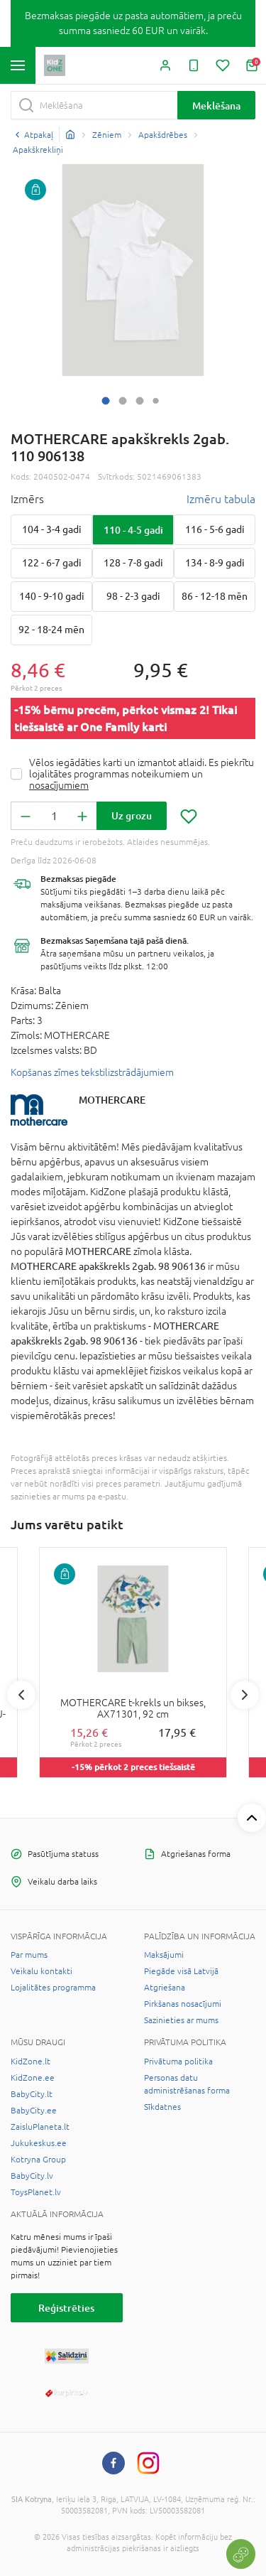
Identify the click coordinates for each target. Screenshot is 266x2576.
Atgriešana (164, 1988)
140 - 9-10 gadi (51, 596)
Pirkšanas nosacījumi (182, 2004)
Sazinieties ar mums (181, 2020)
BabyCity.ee (34, 2111)
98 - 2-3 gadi (133, 596)
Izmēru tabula (221, 498)
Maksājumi (164, 1955)
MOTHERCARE (112, 1100)
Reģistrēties (66, 2308)
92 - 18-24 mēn (51, 629)
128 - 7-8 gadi (133, 562)
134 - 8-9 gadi (215, 562)
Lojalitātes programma (53, 1988)
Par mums (29, 1955)
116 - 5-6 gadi (215, 529)
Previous (21, 1695)
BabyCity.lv (32, 2176)
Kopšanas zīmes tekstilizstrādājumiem (92, 1072)
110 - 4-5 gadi (133, 530)
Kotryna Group (38, 2160)
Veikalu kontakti (41, 1971)
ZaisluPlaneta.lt (40, 2127)
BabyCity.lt (31, 2094)
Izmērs (27, 498)
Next (245, 1695)
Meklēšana (216, 105)
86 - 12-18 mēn (215, 596)
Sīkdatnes (162, 2107)
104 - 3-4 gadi (52, 529)
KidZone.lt (30, 2061)
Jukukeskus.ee (39, 2143)
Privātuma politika (178, 2061)
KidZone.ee (33, 2078)
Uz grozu (131, 815)
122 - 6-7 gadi (52, 562)
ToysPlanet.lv (36, 2192)
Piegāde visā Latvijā (181, 1971)
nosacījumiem (59, 785)
